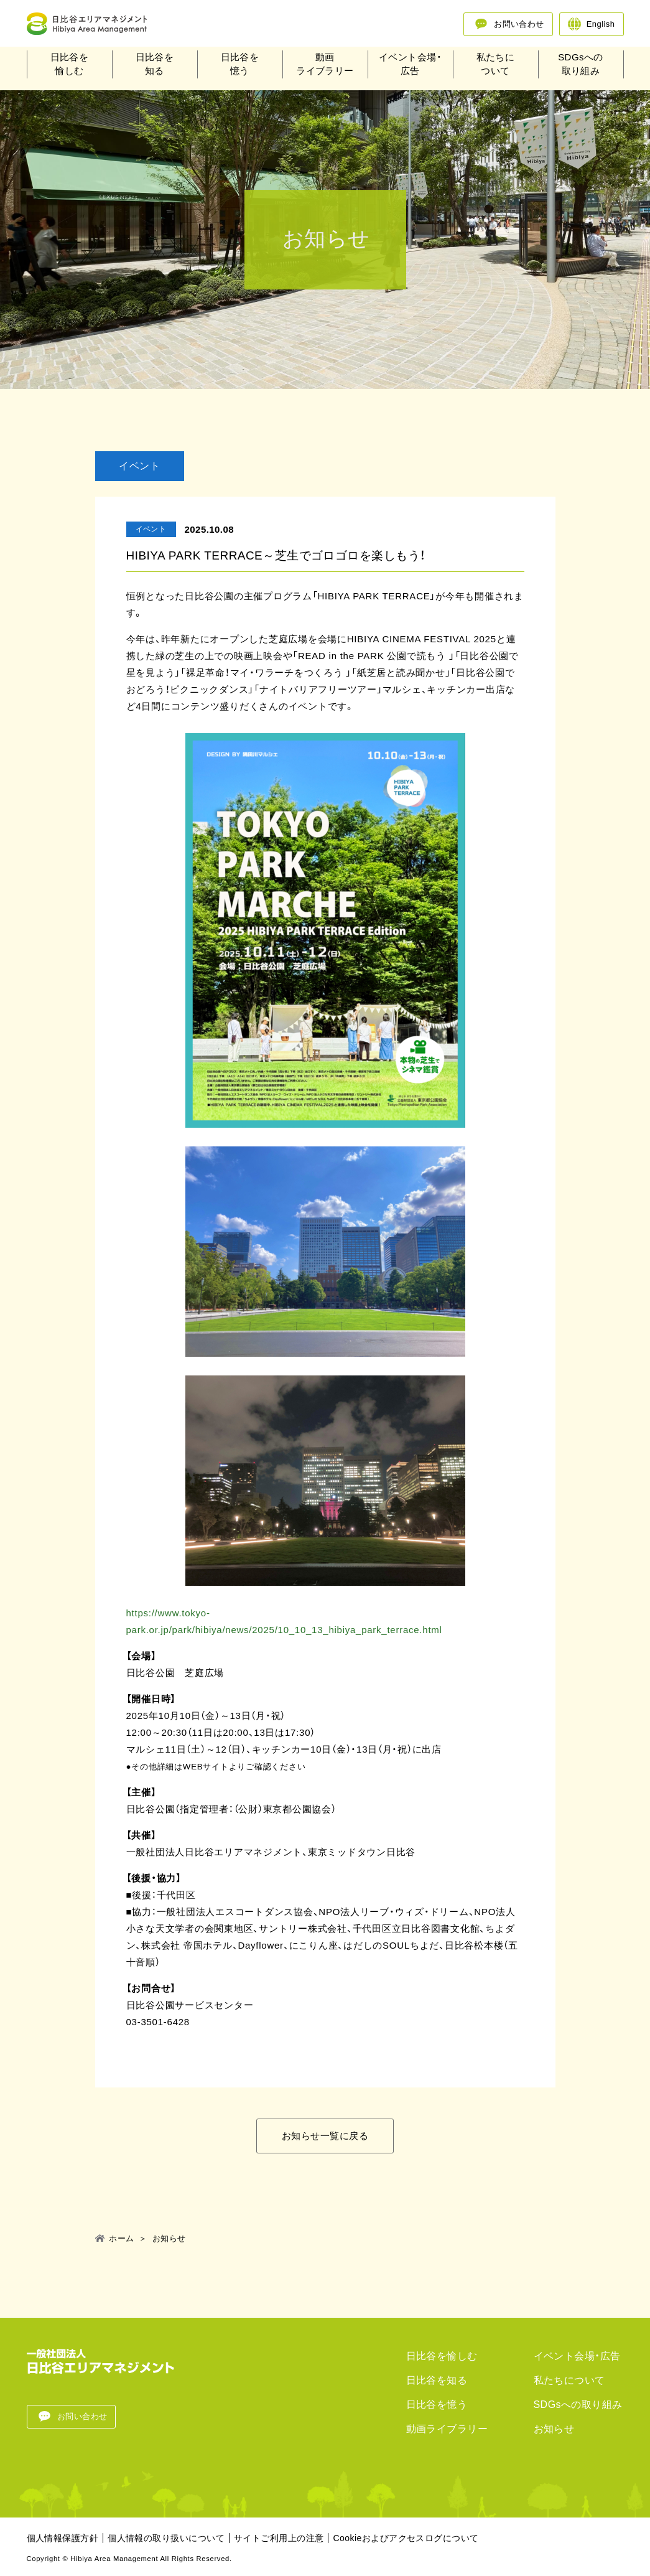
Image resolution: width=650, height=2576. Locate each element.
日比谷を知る (155, 66)
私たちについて (495, 66)
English (601, 24)
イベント (139, 465)
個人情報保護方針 (63, 2538)
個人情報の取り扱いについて (166, 2538)
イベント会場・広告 (410, 66)
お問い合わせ (519, 24)
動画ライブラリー (325, 66)
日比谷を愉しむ (69, 66)
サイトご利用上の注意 (279, 2538)
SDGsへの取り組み (580, 66)
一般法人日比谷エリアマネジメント (101, 24)
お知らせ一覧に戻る (325, 2135)
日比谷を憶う (240, 66)
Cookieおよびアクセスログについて (405, 2538)
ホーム (121, 2239)
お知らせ (554, 2429)
